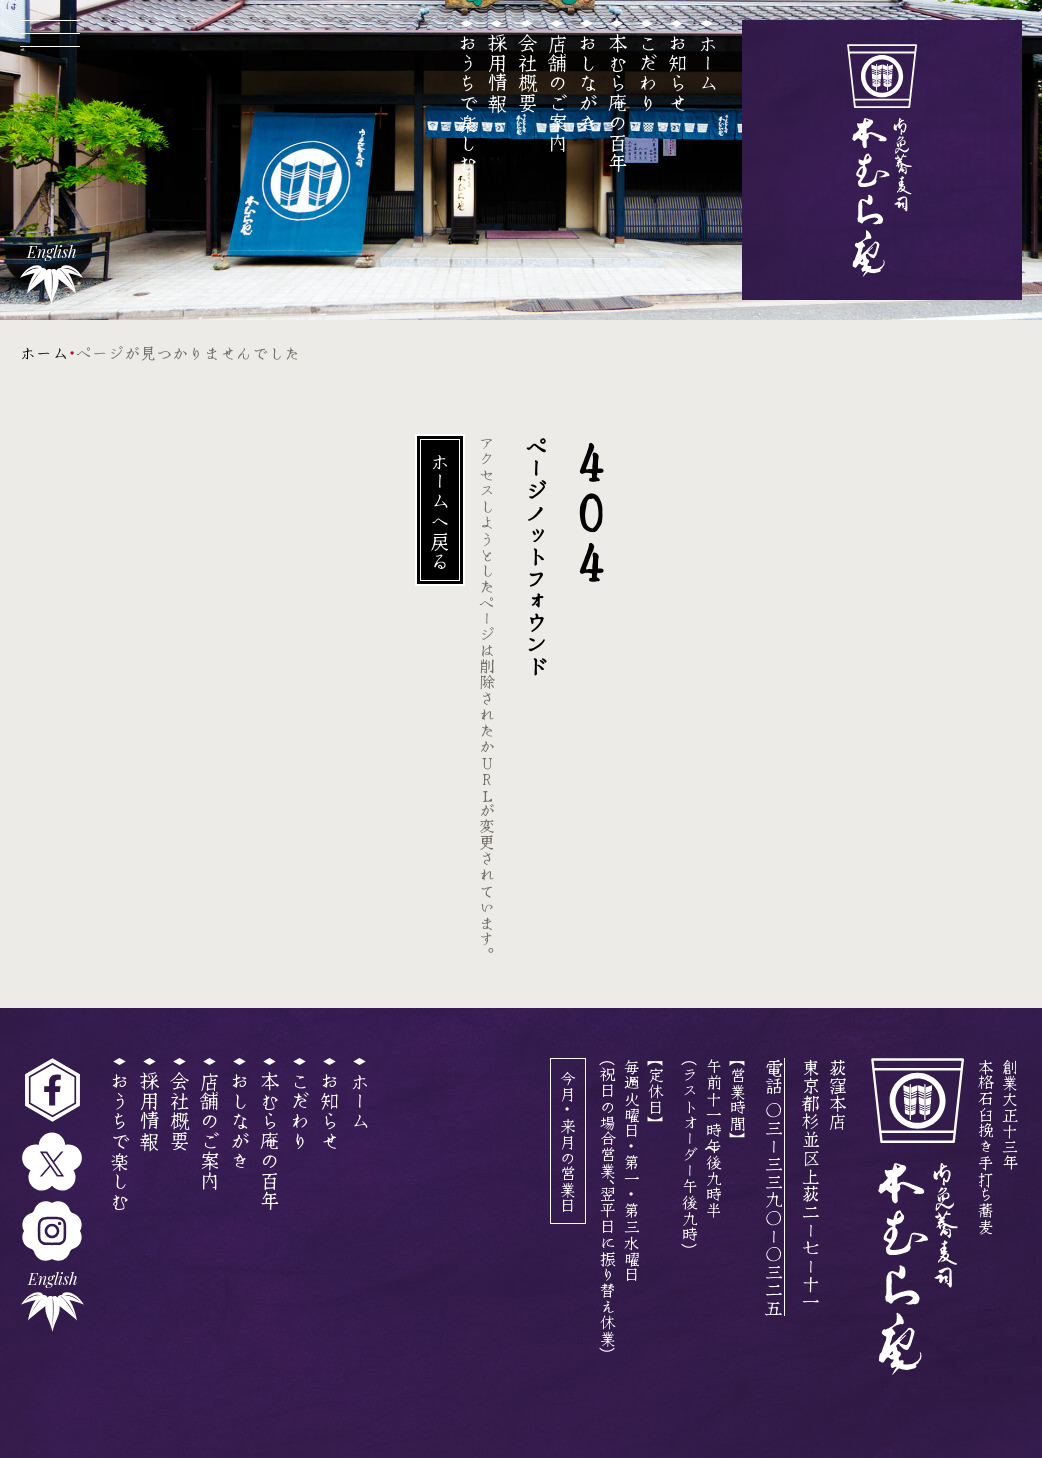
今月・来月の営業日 (568, 1141)
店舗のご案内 (557, 92)
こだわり (647, 72)
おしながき (587, 82)
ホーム (707, 62)
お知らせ (677, 72)
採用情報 (497, 72)
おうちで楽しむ (467, 102)
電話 (774, 1187)
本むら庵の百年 (617, 102)
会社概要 (527, 72)
